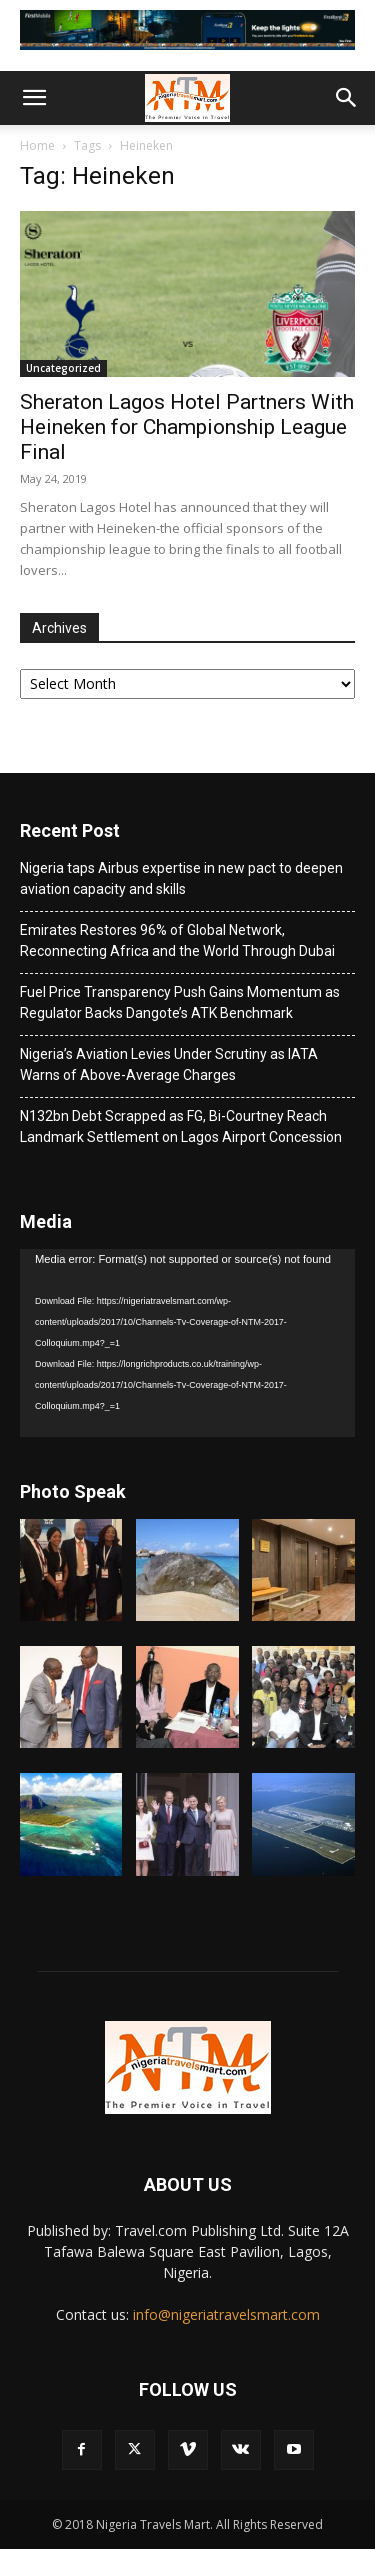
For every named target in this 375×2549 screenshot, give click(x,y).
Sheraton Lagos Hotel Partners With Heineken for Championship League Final (187, 427)
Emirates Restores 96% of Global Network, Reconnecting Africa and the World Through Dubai (177, 940)
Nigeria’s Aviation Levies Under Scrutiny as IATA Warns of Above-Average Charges (169, 1064)
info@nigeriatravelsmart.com (226, 2314)
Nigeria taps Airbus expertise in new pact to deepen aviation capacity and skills (181, 878)
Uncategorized (63, 368)
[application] (187, 1343)
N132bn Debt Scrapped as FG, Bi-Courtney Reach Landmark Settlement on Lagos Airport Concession (181, 1126)
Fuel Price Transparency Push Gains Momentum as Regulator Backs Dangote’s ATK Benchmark (180, 1002)
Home (37, 145)
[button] (34, 98)
